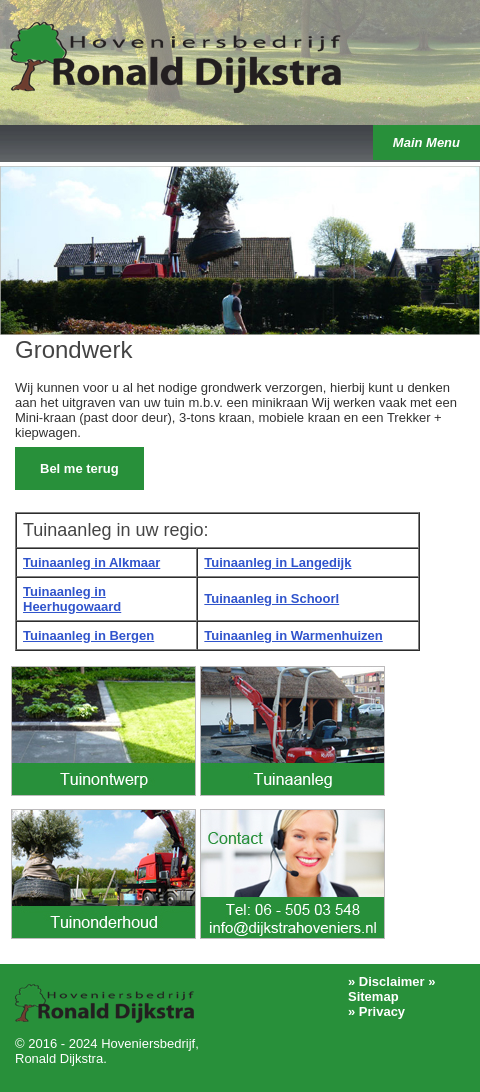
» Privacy (376, 1011)
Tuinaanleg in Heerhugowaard (72, 599)
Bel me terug (79, 468)
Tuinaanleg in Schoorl (271, 598)
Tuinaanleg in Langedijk (277, 562)
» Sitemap (391, 989)
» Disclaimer (386, 981)
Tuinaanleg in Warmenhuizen (293, 635)
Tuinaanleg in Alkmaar (91, 562)
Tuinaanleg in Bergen (88, 635)
